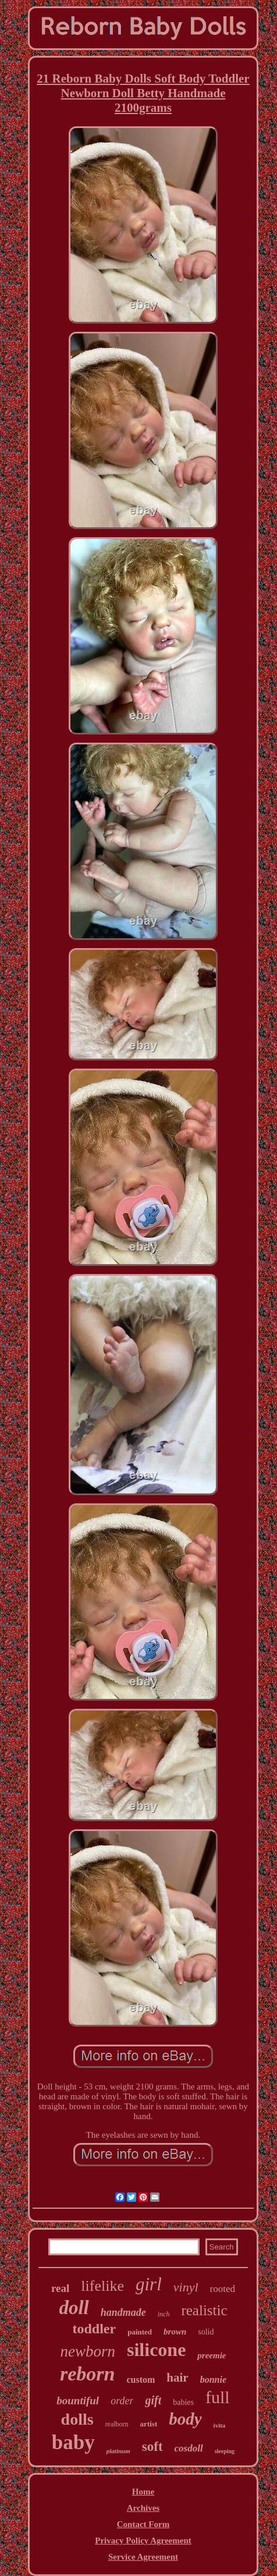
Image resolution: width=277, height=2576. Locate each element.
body (185, 2419)
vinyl (185, 2287)
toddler (94, 2328)
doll (73, 2307)
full (217, 2397)
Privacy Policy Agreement (143, 2540)
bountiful (77, 2400)
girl (149, 2284)
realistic (204, 2310)
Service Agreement (143, 2556)
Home (143, 2491)
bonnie (213, 2380)
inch (164, 2314)
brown (175, 2331)
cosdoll (189, 2448)
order (122, 2401)
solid (206, 2331)
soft (152, 2446)
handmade (123, 2312)
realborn (117, 2424)
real (60, 2288)
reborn (87, 2374)
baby (73, 2442)
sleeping (225, 2451)
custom (140, 2380)
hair (177, 2378)
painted (139, 2331)
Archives (143, 2508)
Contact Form (143, 2524)
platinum (118, 2450)
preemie (211, 2355)
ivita (220, 2425)
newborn (88, 2351)
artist (149, 2423)
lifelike (102, 2285)
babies (183, 2402)
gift (153, 2400)
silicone (156, 2349)
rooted (222, 2288)
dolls (77, 2419)
